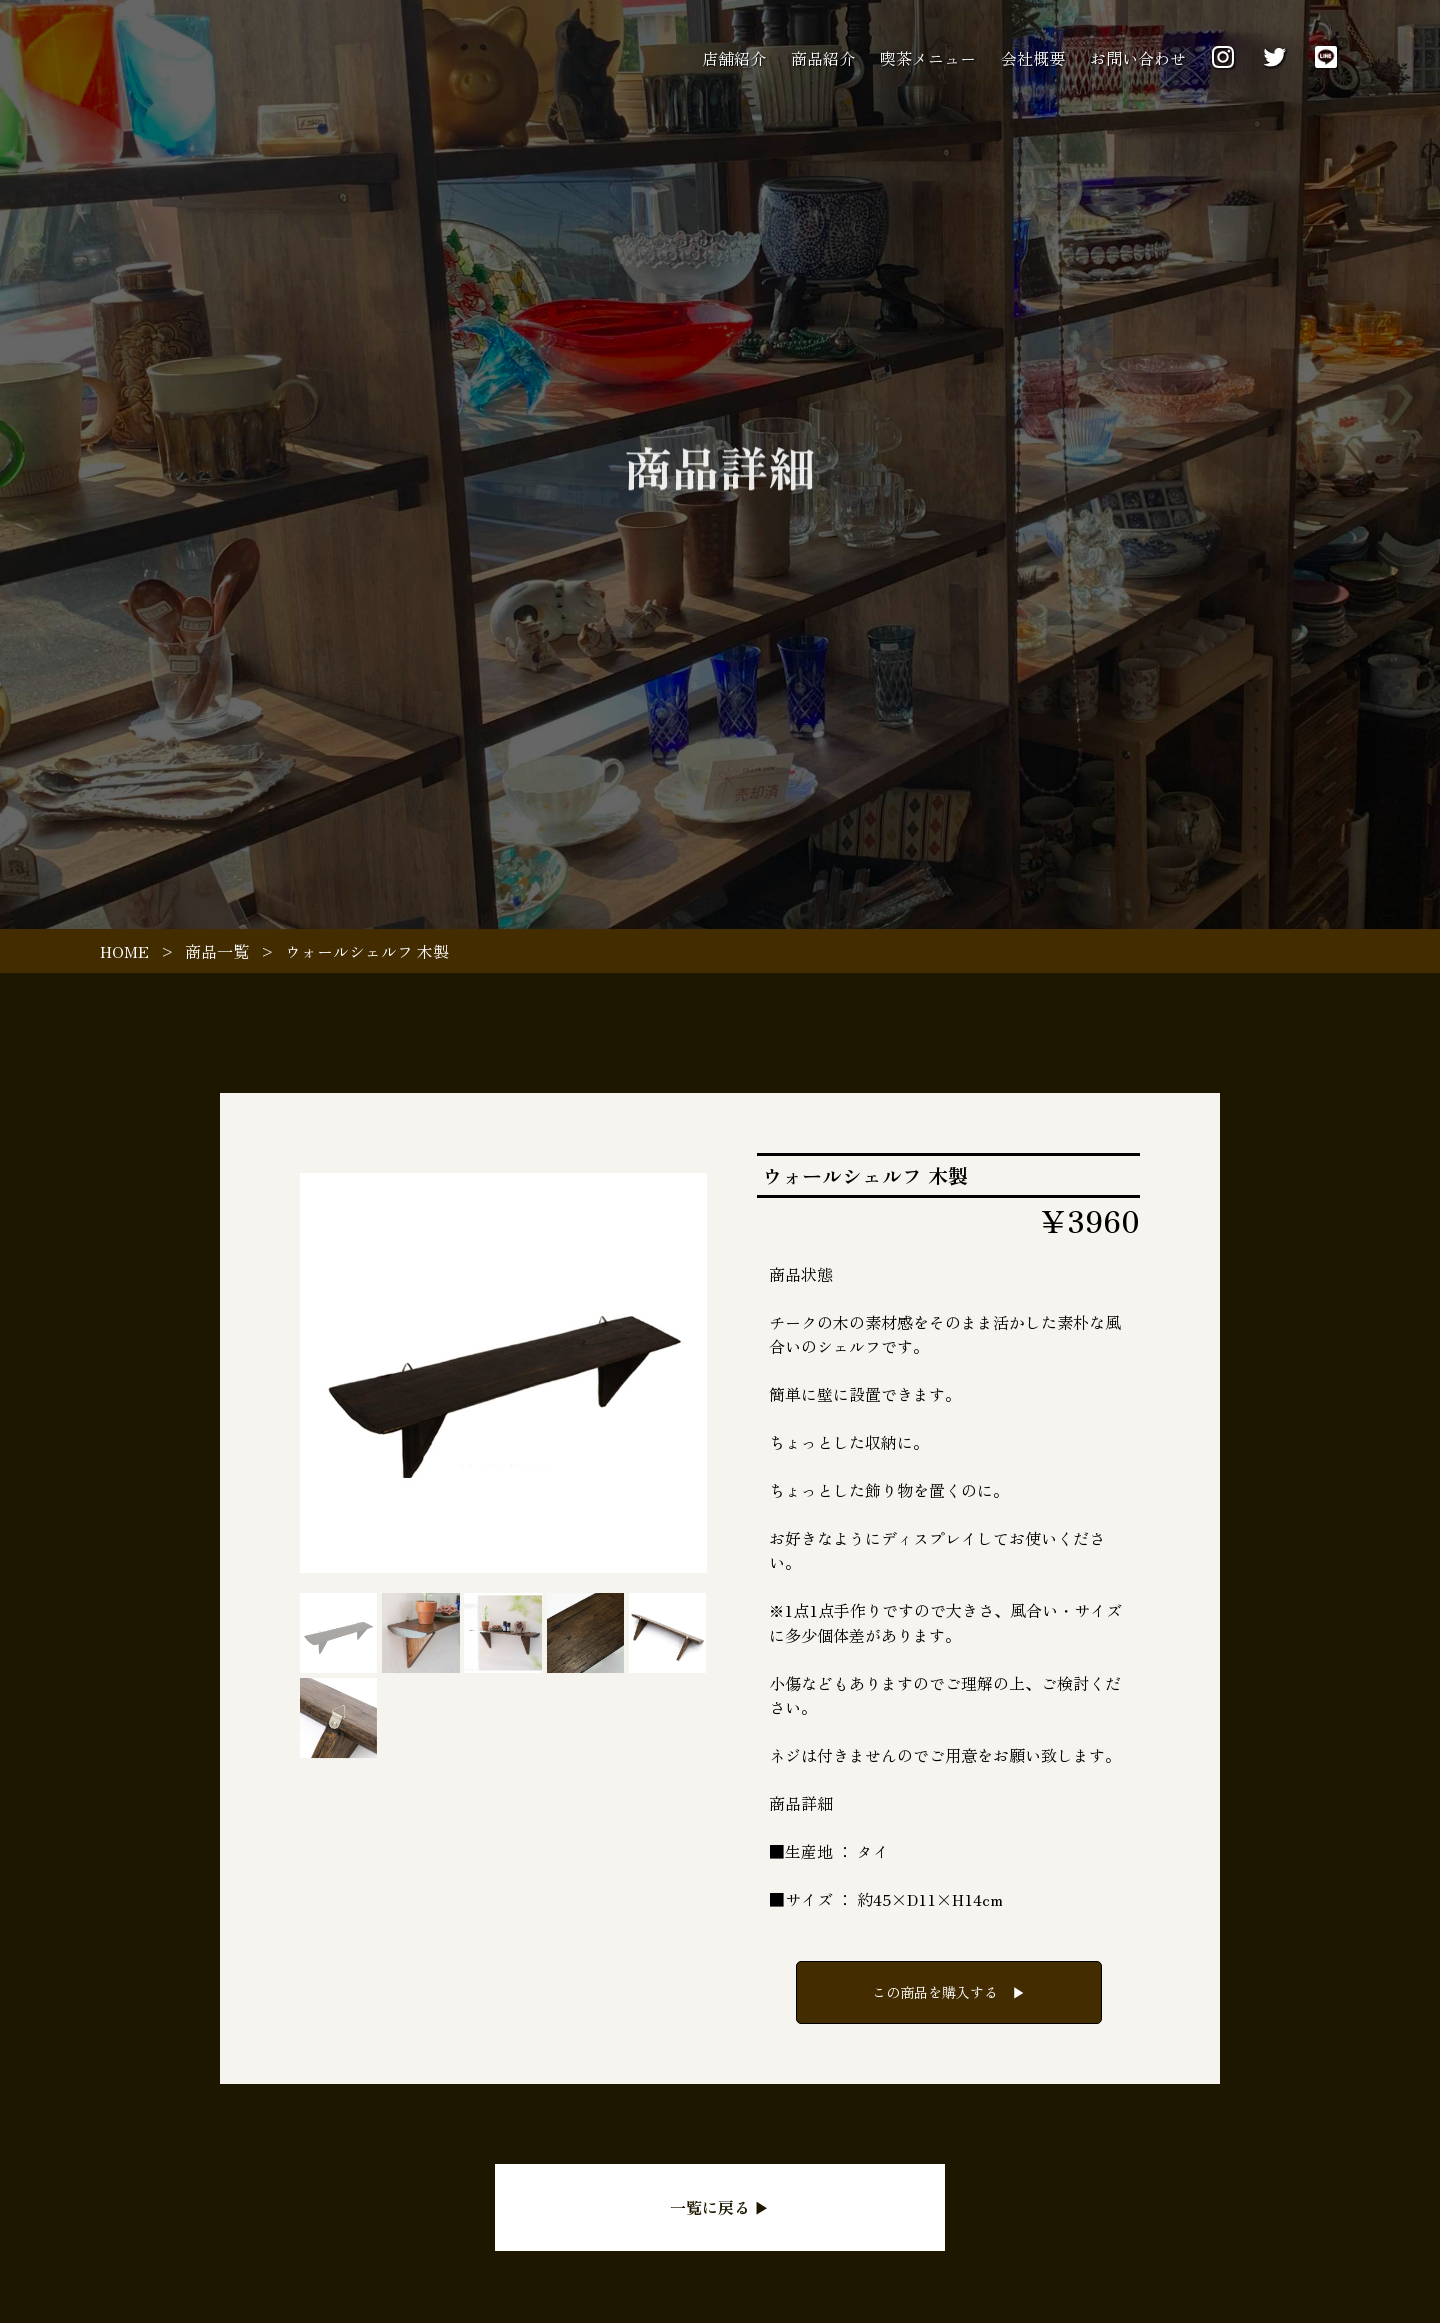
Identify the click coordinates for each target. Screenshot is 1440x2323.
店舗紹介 (734, 58)
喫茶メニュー (928, 58)
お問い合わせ (1138, 58)
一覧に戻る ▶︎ (720, 2207)
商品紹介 (823, 58)
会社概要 (1033, 58)
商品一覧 (217, 951)
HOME (124, 951)
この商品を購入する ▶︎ (949, 1992)
